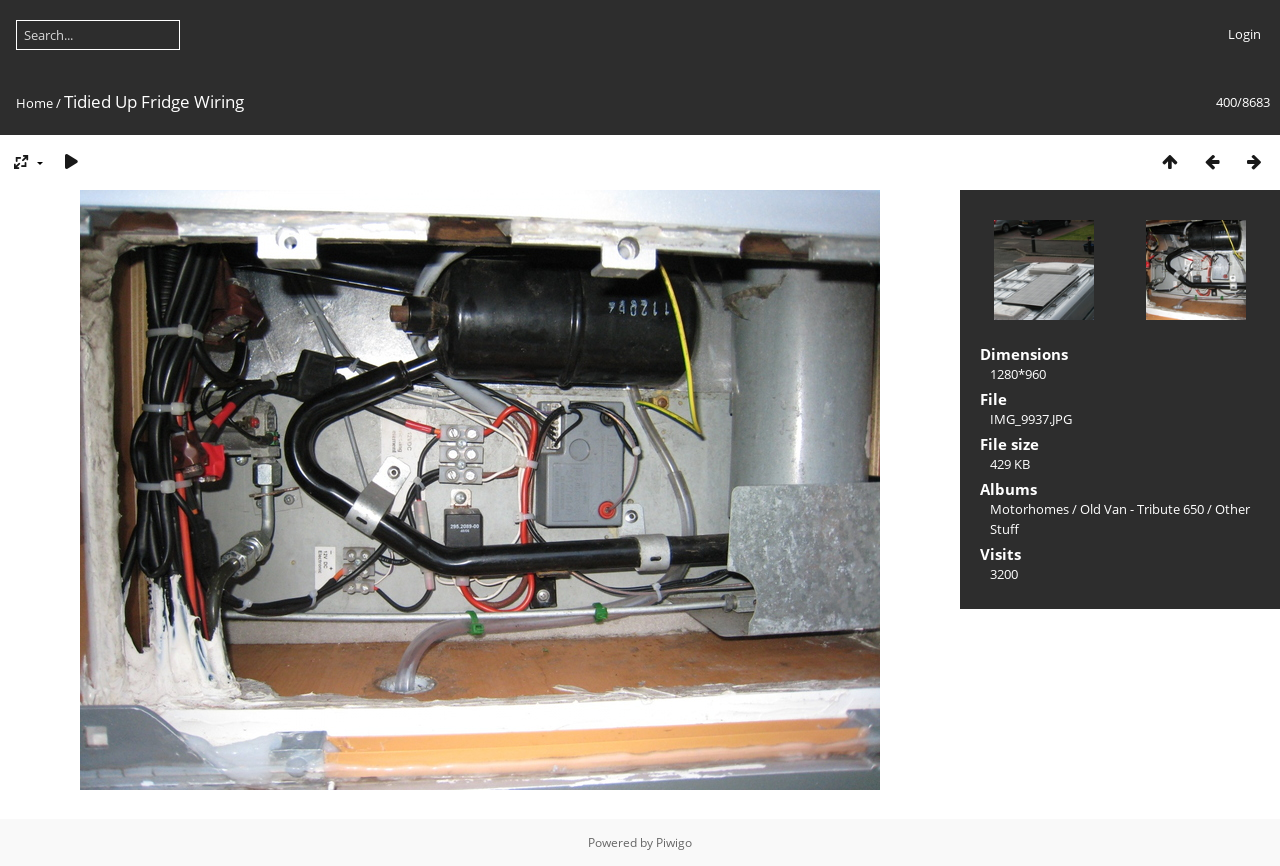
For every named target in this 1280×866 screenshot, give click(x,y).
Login (1244, 34)
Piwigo (674, 842)
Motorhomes (1029, 509)
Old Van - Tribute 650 (1142, 509)
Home (34, 103)
